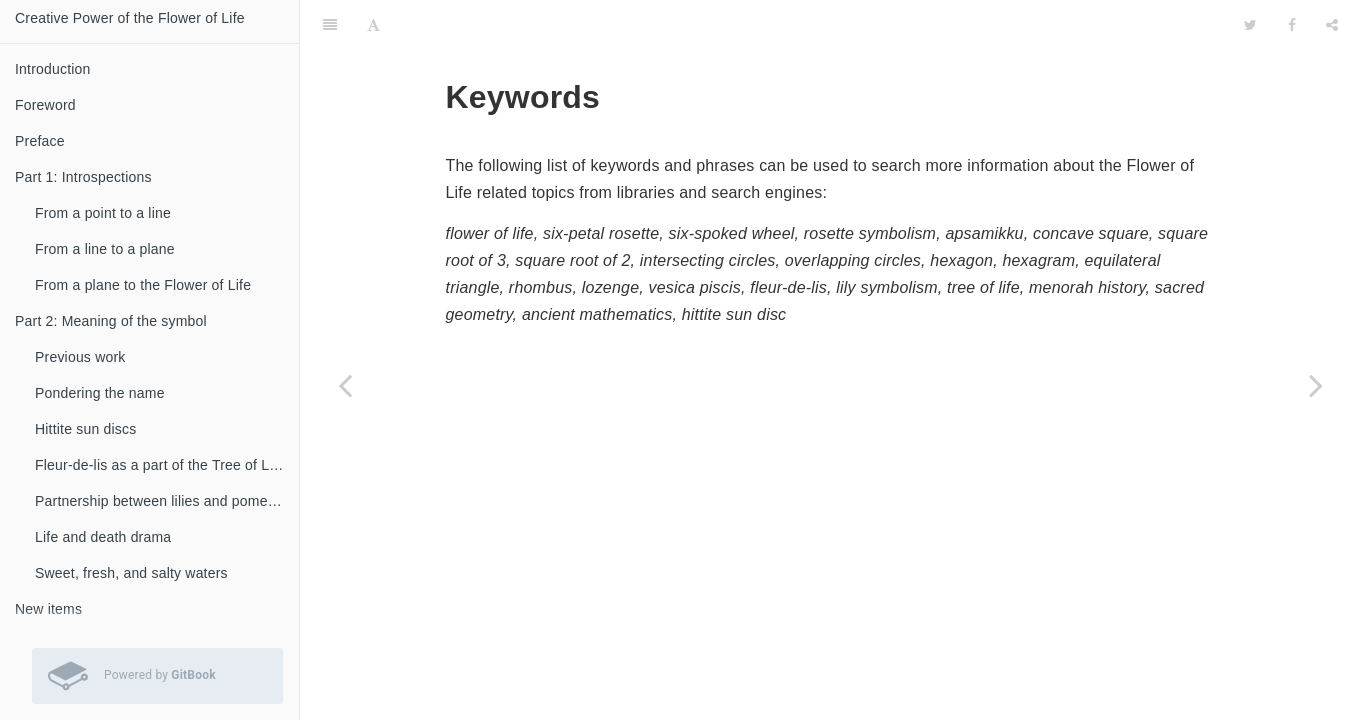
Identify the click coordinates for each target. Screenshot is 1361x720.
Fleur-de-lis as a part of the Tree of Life (160, 465)
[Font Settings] (373, 25)
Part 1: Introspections (83, 177)
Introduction (53, 69)
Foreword (45, 105)
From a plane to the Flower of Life (143, 285)
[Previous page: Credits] (345, 385)
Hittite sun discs (85, 429)
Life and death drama (103, 537)
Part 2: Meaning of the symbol (111, 321)
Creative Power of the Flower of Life (130, 18)
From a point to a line (103, 213)
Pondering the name (100, 393)
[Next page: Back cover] (1316, 385)
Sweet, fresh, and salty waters (131, 573)
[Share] (1332, 25)
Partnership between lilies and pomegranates (167, 501)
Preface (40, 141)
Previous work (80, 357)
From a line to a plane (105, 249)
